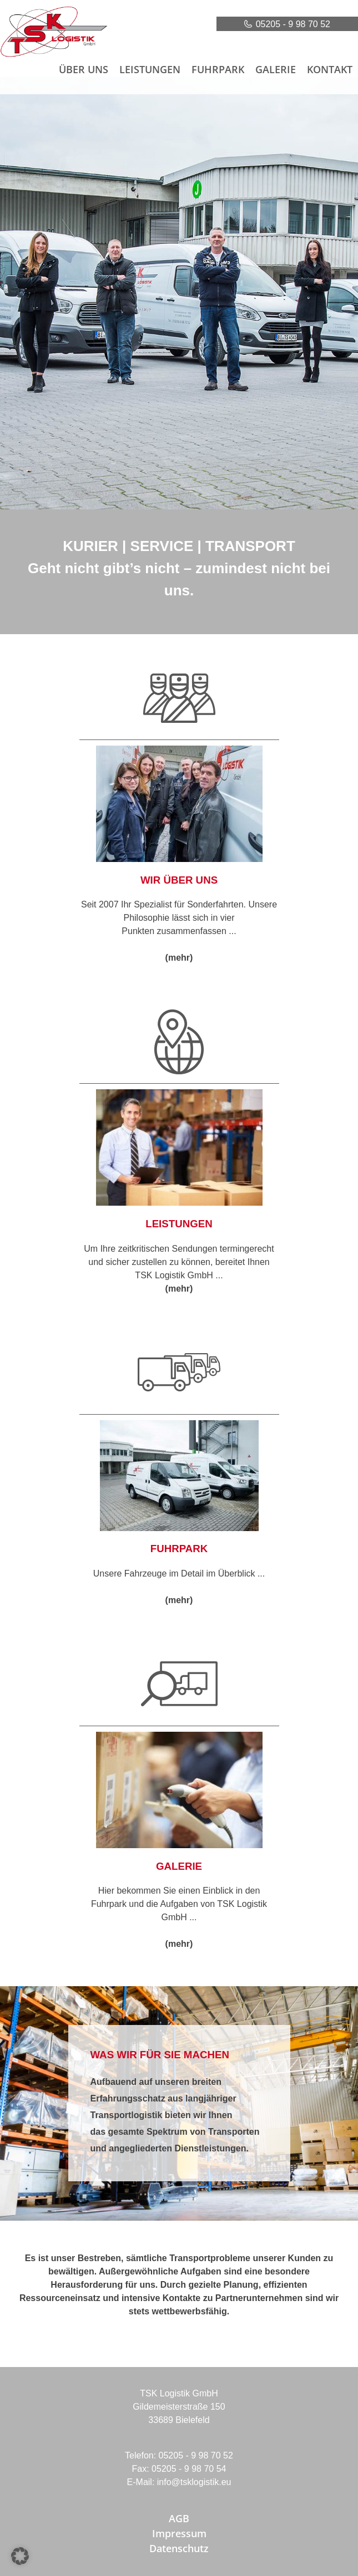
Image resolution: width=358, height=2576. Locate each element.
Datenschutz (179, 2548)
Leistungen (149, 69)
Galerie (275, 69)
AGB (179, 2518)
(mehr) (179, 957)
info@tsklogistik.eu (194, 2482)
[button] (20, 2556)
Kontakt (329, 69)
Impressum (179, 2533)
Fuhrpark (217, 69)
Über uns (83, 69)
